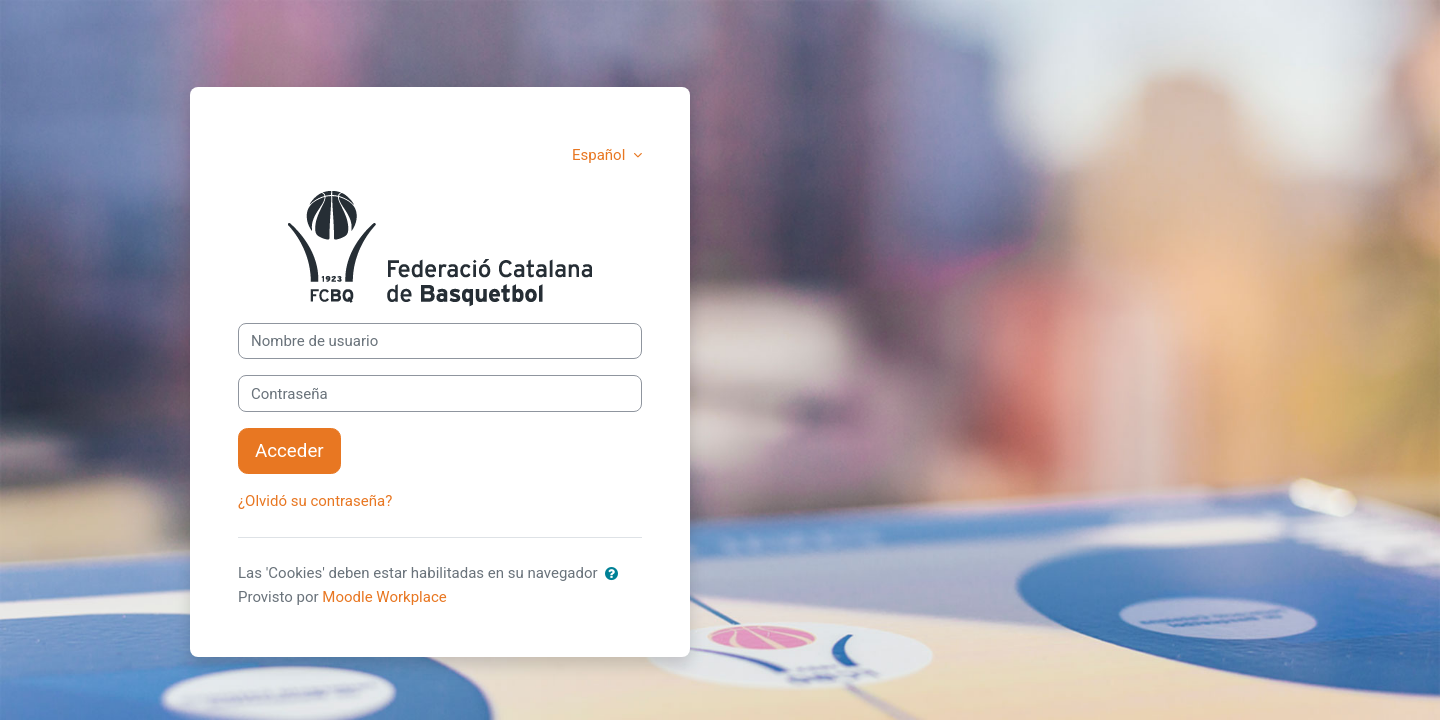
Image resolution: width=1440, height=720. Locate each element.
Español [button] (600, 155)
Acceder (289, 451)
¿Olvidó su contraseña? (315, 501)
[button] (611, 574)
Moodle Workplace (384, 597)
